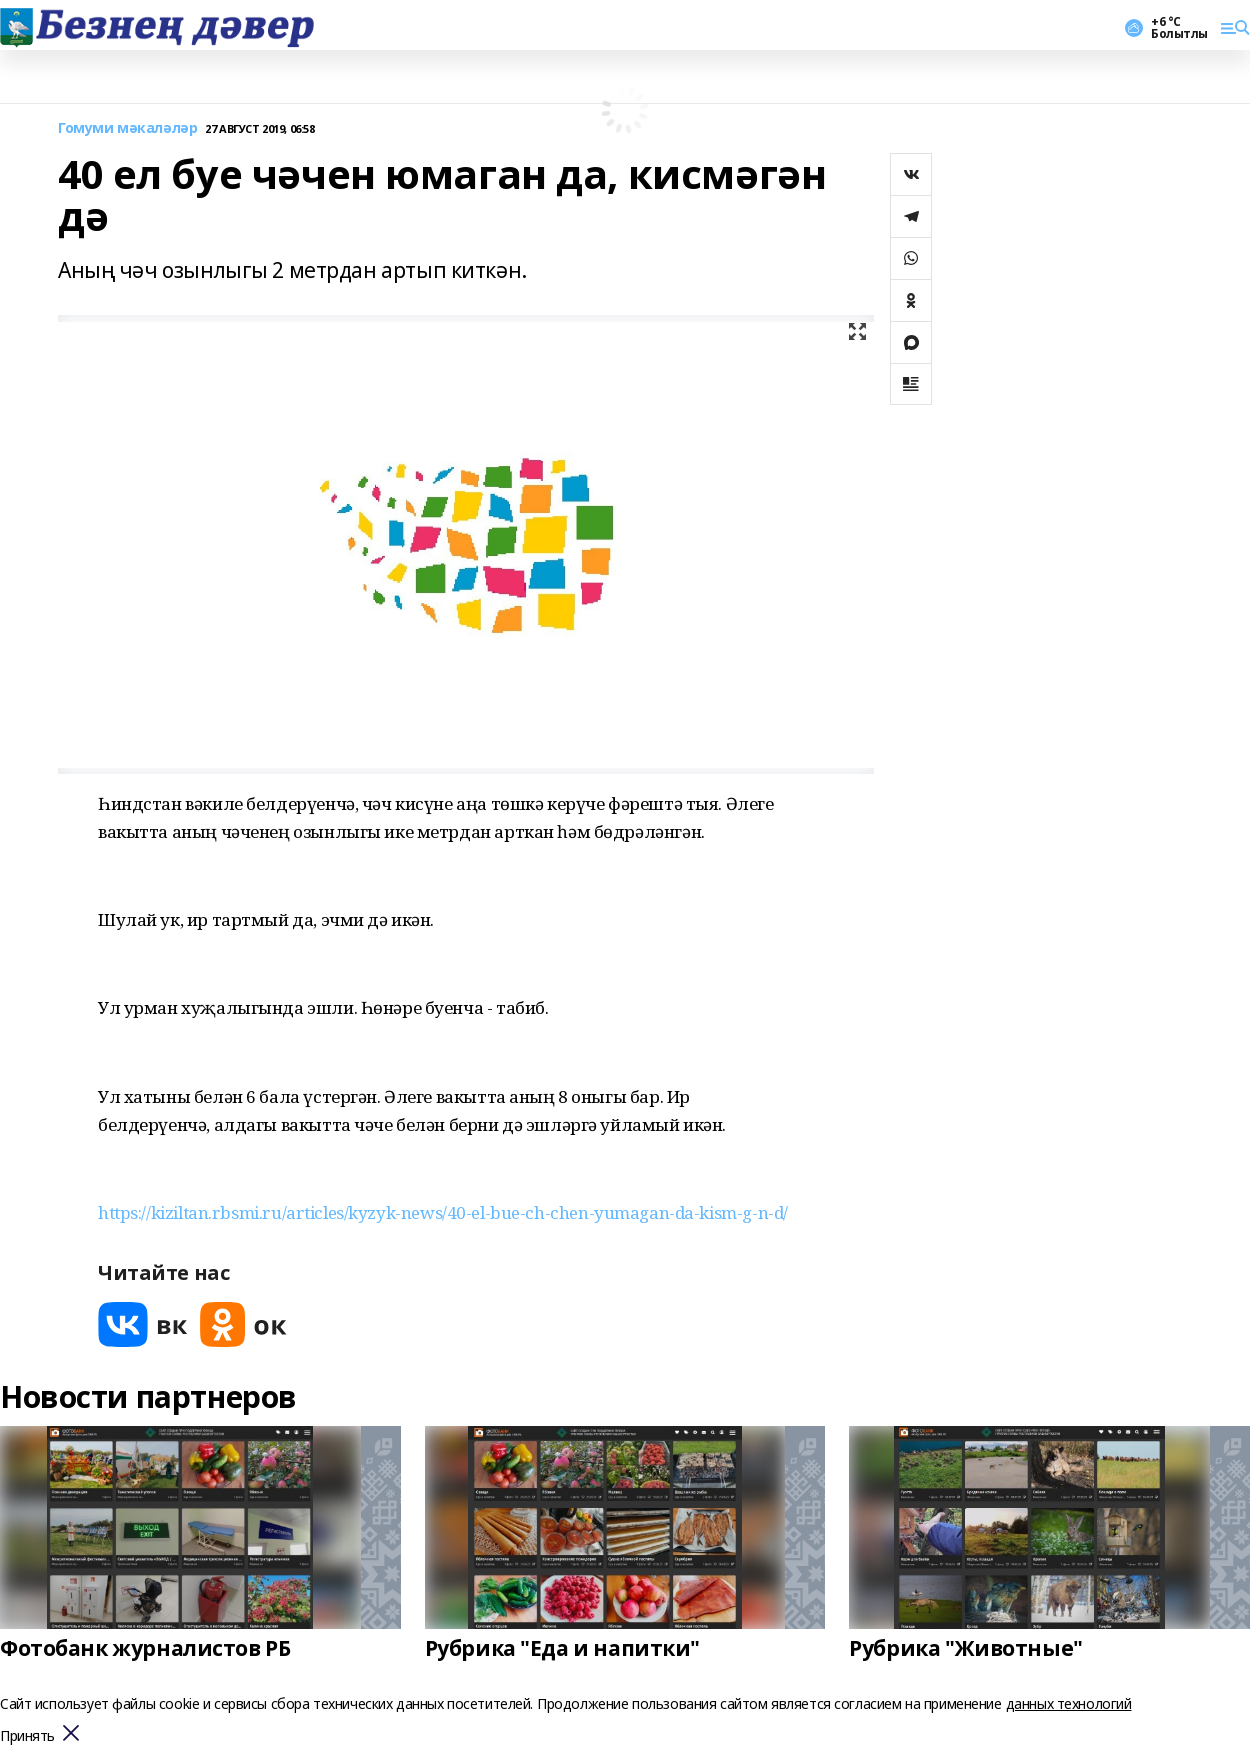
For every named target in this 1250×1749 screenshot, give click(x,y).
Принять (27, 1736)
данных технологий (1069, 1703)
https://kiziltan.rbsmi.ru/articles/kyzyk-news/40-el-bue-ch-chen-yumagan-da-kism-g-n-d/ (443, 1212)
